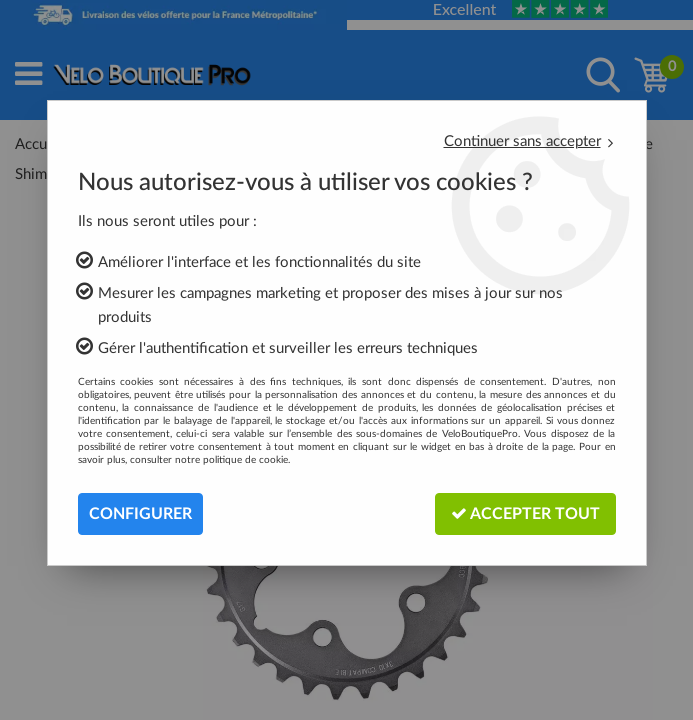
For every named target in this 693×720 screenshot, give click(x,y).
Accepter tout (525, 513)
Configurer (140, 514)
